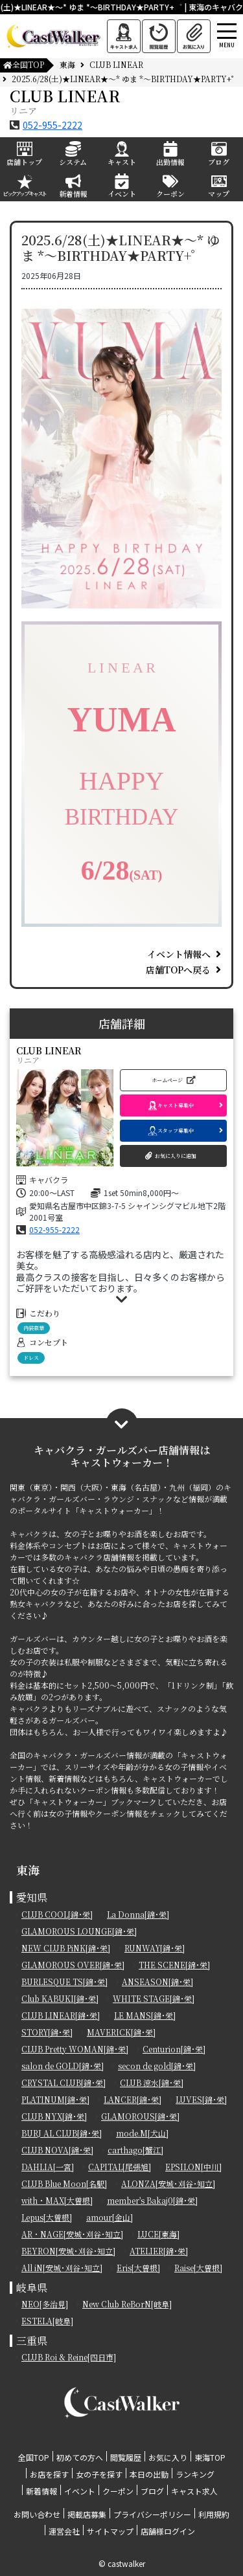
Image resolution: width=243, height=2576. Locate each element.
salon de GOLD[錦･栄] (62, 2065)
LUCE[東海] (158, 2233)
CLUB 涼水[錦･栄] (151, 2082)
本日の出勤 (149, 2474)
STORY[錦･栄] (47, 2031)
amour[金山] (109, 2217)
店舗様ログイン (168, 2531)
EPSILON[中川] (193, 2166)
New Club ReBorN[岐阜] (127, 2303)
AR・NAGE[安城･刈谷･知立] (72, 2233)
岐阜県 (31, 2288)
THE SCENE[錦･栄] (174, 1964)
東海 (67, 64)
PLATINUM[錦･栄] (55, 2099)
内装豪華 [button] (33, 1327)
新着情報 (41, 2490)
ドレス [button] (31, 1357)
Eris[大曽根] (138, 2267)
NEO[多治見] (44, 2303)
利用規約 (213, 2514)
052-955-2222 (52, 124)
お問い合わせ (37, 2514)
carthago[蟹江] (135, 2149)
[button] (173, 1080)
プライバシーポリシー (152, 2514)
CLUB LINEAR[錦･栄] (60, 2015)
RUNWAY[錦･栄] (154, 1947)
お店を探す (49, 2474)
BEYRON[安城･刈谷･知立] (68, 2250)
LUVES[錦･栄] (201, 2099)
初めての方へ (79, 2457)
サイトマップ (110, 2531)
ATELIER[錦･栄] (159, 2250)
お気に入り (167, 2457)
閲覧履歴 (125, 2457)
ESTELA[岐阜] (47, 2320)
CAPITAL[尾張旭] (119, 2166)
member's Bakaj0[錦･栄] (152, 2200)
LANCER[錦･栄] (132, 2099)
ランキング (195, 2474)
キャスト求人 (194, 2490)
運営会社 (64, 2531)
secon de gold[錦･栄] (157, 2065)
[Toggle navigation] (239, 15)
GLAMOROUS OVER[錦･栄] (72, 1964)
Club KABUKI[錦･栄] (59, 1998)
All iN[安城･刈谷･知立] (61, 2267)
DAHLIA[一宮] (47, 2166)
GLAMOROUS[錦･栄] (140, 2116)
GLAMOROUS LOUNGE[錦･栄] (79, 1931)
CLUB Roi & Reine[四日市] (68, 2356)
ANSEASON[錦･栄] (157, 1981)
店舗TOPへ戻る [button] (178, 969)
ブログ (152, 2490)
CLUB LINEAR (116, 64)
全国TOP (23, 64)
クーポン (117, 2490)
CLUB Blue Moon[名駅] (64, 2183)
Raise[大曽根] (198, 2267)
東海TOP (210, 2457)
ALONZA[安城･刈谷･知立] (168, 2183)
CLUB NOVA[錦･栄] (57, 2149)
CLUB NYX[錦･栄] (54, 2116)
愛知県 (31, 1897)
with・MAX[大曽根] (57, 2200)
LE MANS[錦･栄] (145, 2015)
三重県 (31, 2341)
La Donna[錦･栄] (138, 1914)
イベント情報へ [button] (179, 954)
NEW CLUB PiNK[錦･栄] (65, 1947)
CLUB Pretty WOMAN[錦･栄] (74, 2048)
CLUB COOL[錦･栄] (57, 1914)
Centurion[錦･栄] (174, 2048)
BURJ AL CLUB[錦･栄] (61, 2132)
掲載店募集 (86, 2514)
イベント (79, 2490)
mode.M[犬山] (142, 2132)
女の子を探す (99, 2474)
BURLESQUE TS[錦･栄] (64, 1981)
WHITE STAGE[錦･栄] (153, 1998)
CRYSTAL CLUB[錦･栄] (63, 2082)
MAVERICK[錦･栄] (121, 2031)
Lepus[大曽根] (46, 2217)
